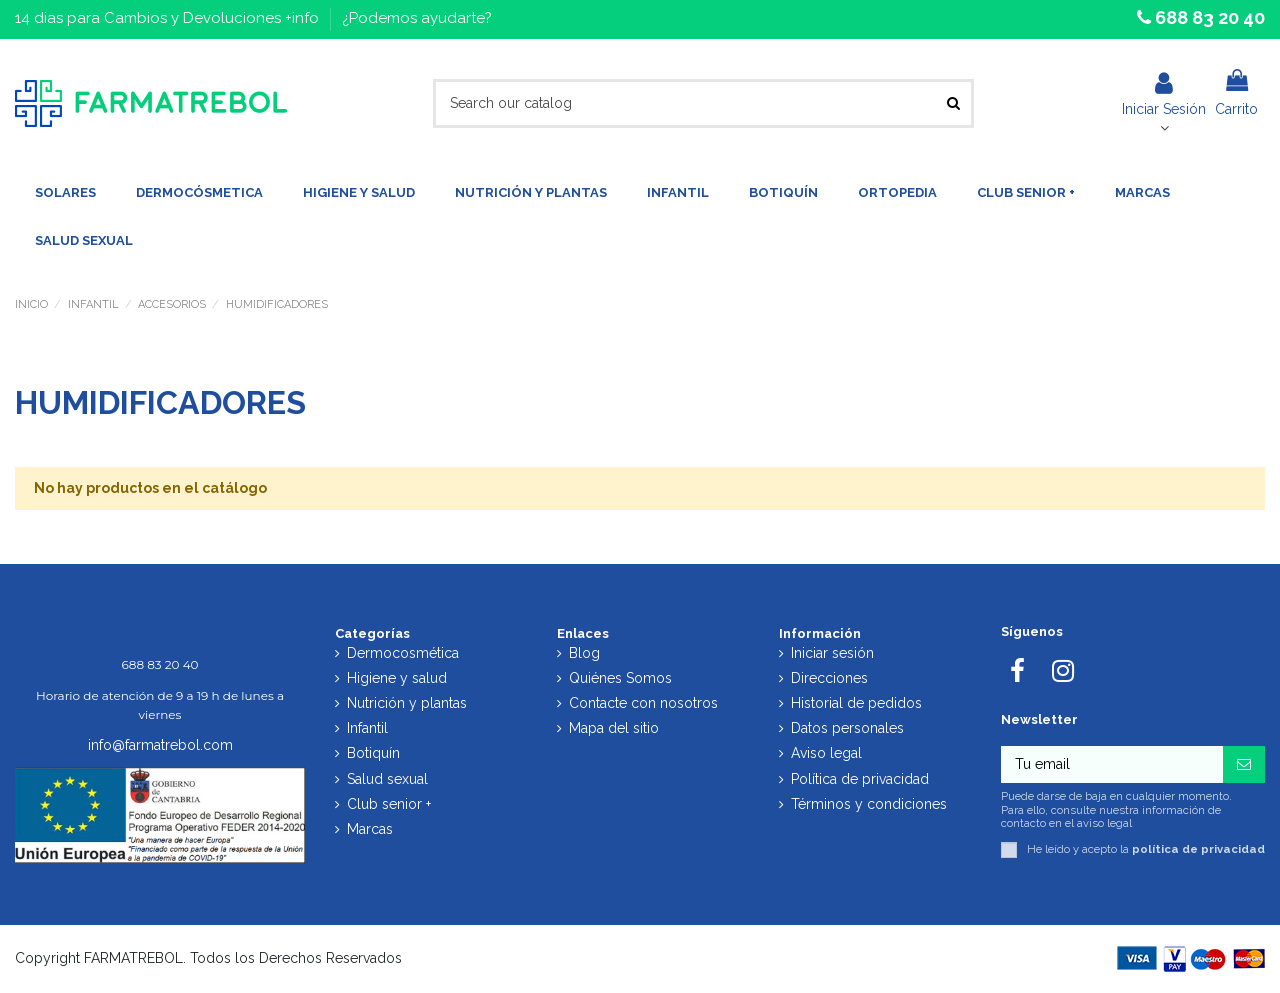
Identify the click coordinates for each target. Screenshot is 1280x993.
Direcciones (829, 678)
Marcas (370, 829)
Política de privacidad (860, 779)
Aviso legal (826, 753)
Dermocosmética (403, 653)
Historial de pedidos (856, 703)
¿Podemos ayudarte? (417, 18)
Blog (584, 653)
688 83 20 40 (1208, 17)
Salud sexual (387, 779)
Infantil (367, 728)
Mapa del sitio (614, 728)
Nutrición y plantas (407, 703)
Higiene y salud (397, 678)
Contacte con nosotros (643, 703)
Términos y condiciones (869, 804)
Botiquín (373, 753)
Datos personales (847, 728)
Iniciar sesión (832, 653)
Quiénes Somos (620, 678)
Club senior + (389, 804)
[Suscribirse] (1244, 765)
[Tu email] (1112, 765)
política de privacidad (1198, 849)
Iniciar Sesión (1164, 94)
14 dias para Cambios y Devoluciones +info (169, 18)
